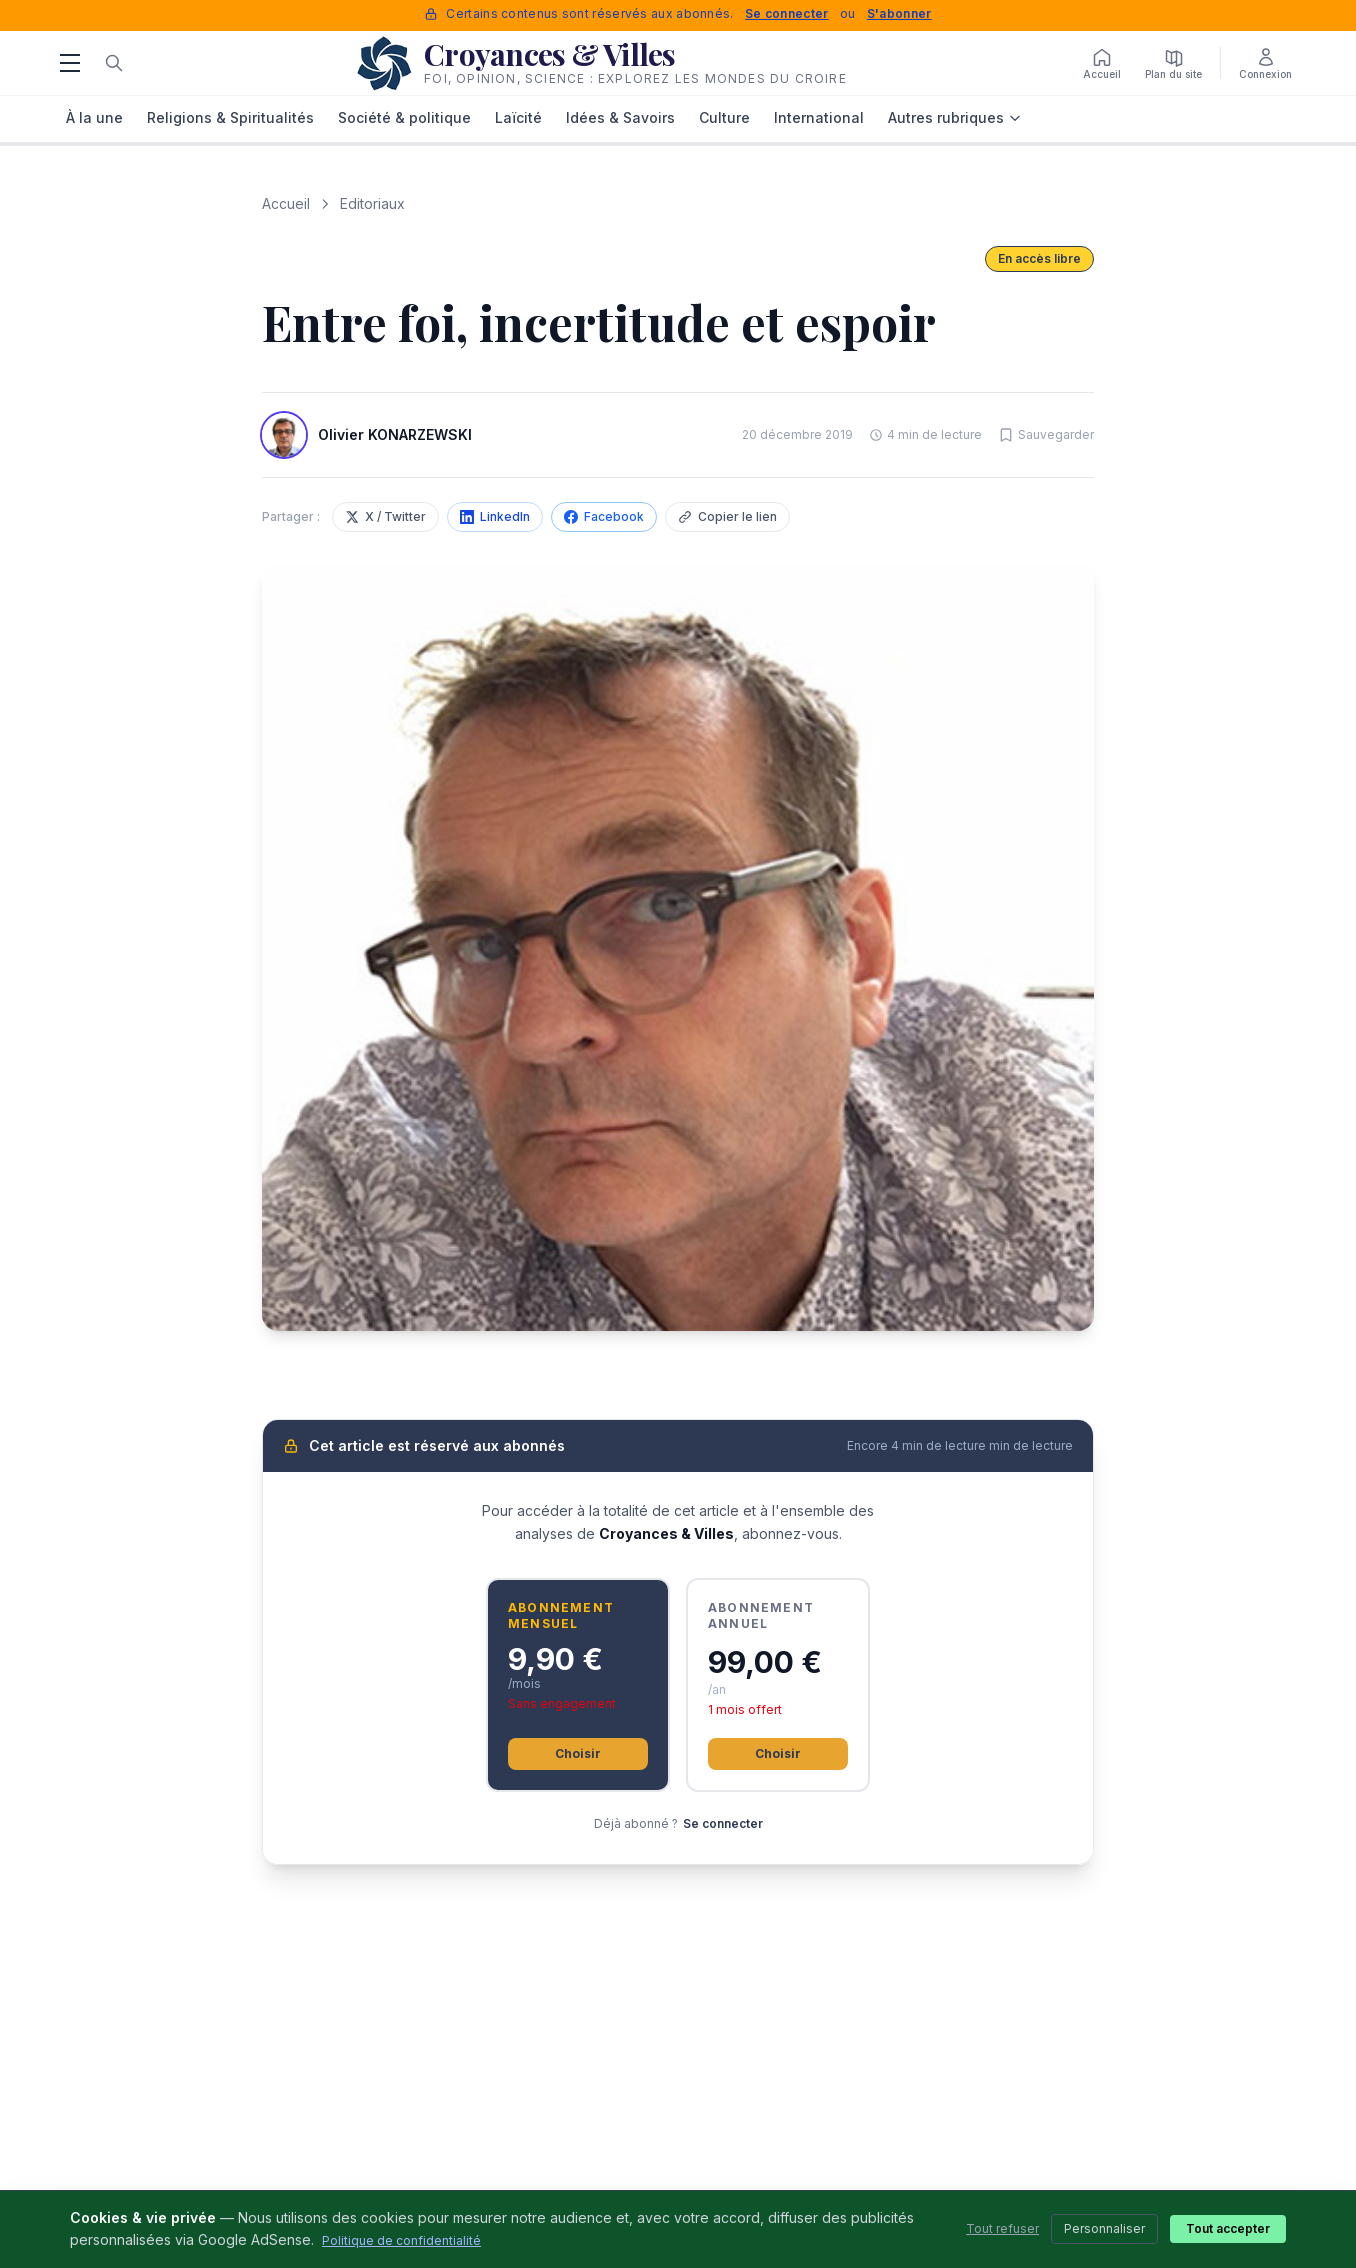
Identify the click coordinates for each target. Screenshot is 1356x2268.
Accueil (286, 203)
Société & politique (404, 117)
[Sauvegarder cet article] (1046, 435)
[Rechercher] (114, 63)
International (819, 117)
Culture (724, 117)
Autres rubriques (955, 117)
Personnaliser (1104, 2228)
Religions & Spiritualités (230, 117)
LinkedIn (495, 516)
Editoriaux (372, 203)
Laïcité (518, 117)
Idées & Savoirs (620, 117)
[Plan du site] (1173, 63)
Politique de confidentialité (401, 2240)
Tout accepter (1228, 2228)
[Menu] (70, 63)
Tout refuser (1002, 2228)
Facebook (604, 516)
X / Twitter (385, 516)
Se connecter (787, 13)
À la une (94, 117)
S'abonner (899, 13)
